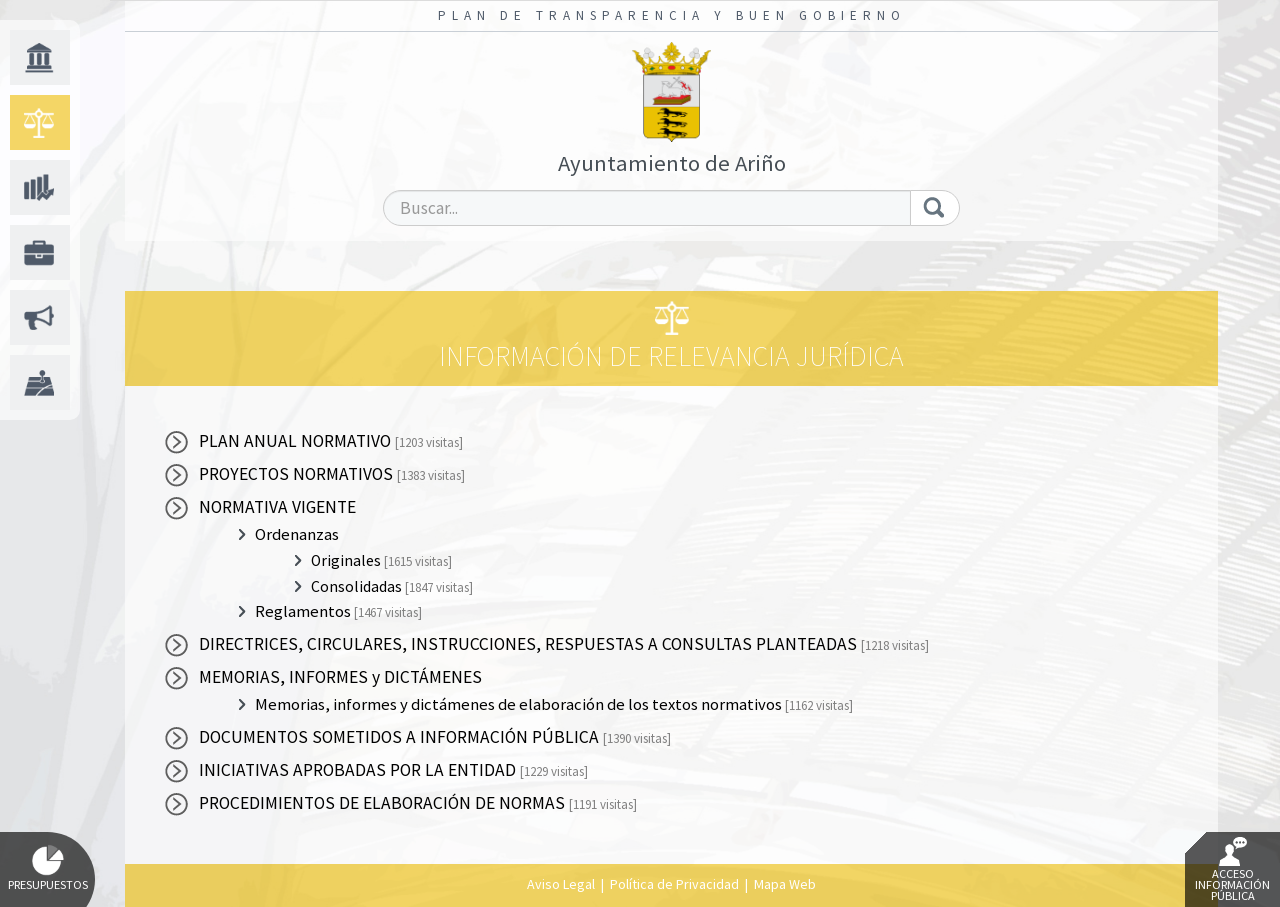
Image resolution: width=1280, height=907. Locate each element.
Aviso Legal (561, 884)
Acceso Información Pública (1232, 870)
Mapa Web (785, 884)
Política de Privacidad (674, 884)
